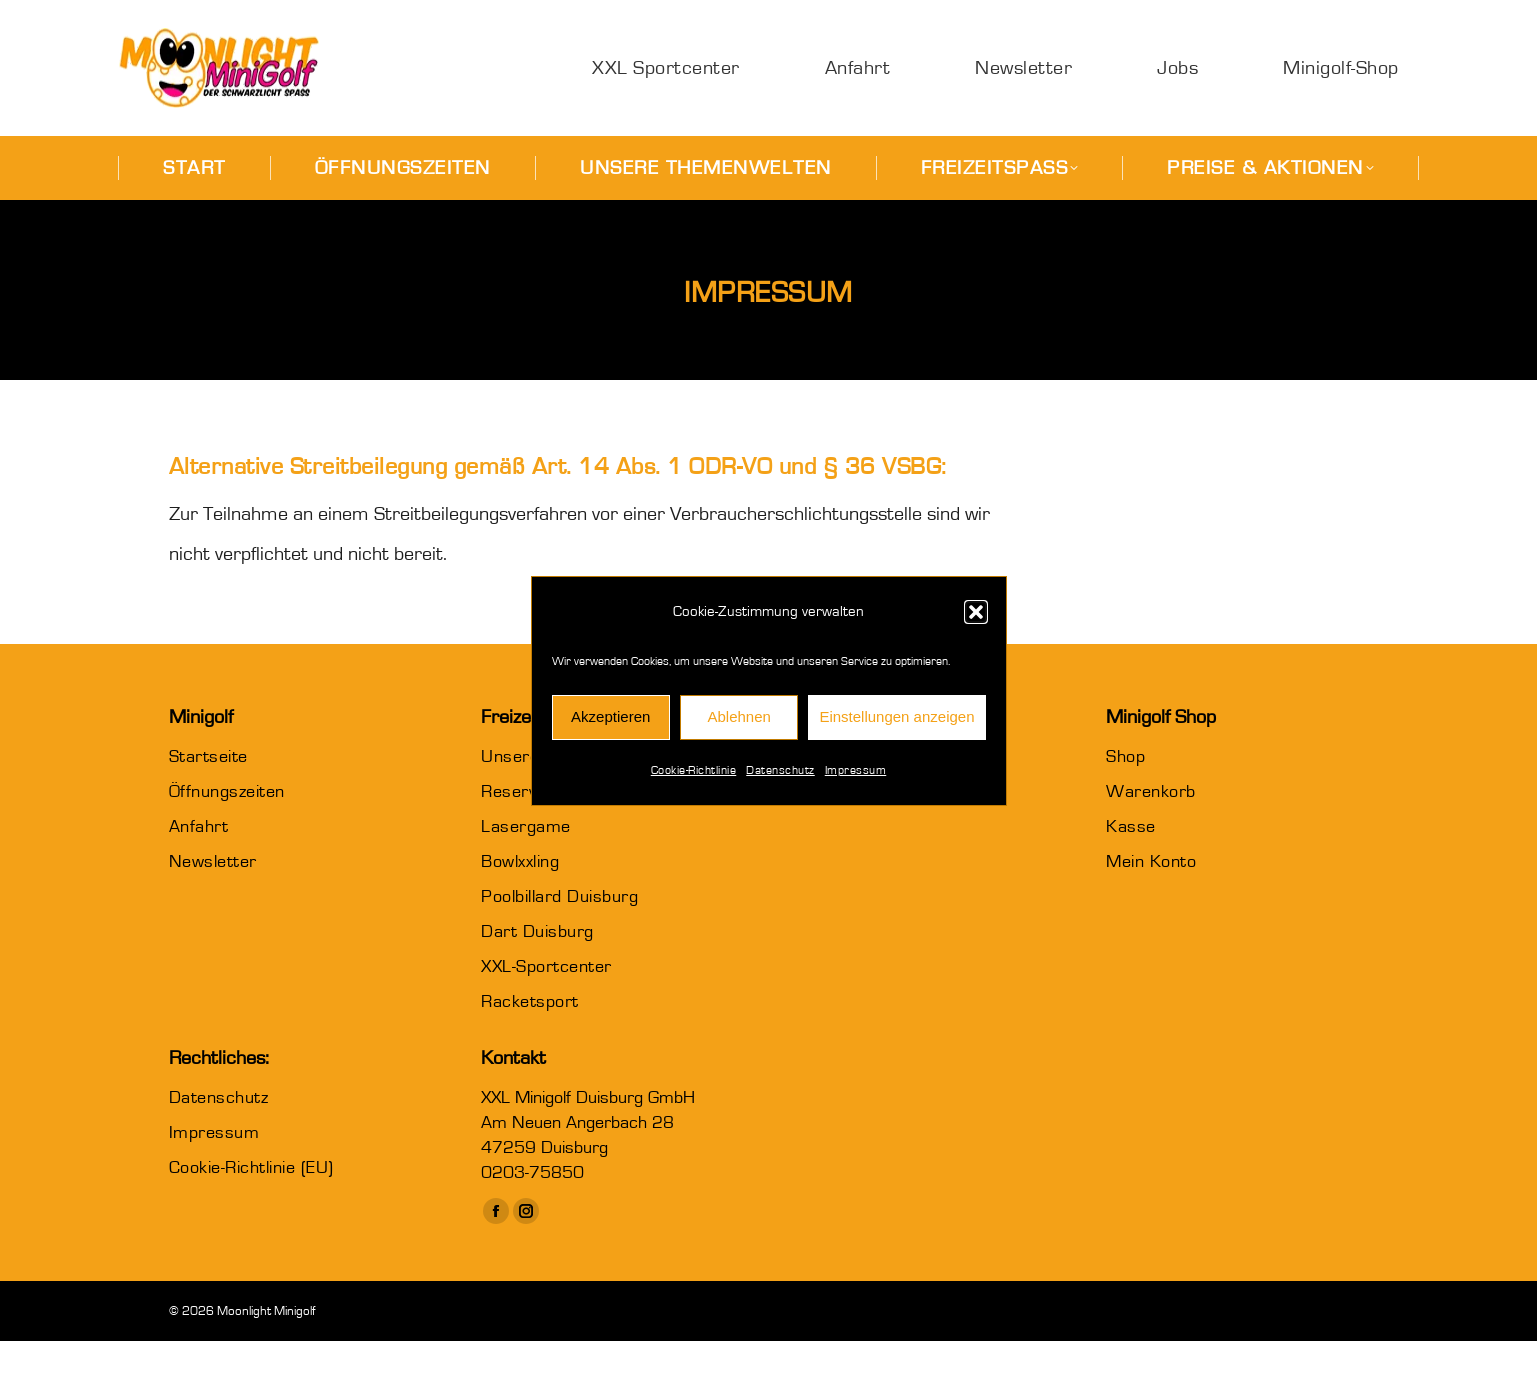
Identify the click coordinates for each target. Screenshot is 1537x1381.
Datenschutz (780, 770)
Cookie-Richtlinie (694, 770)
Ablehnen (738, 716)
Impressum (856, 770)
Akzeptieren (610, 716)
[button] (976, 612)
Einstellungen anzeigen (896, 716)
